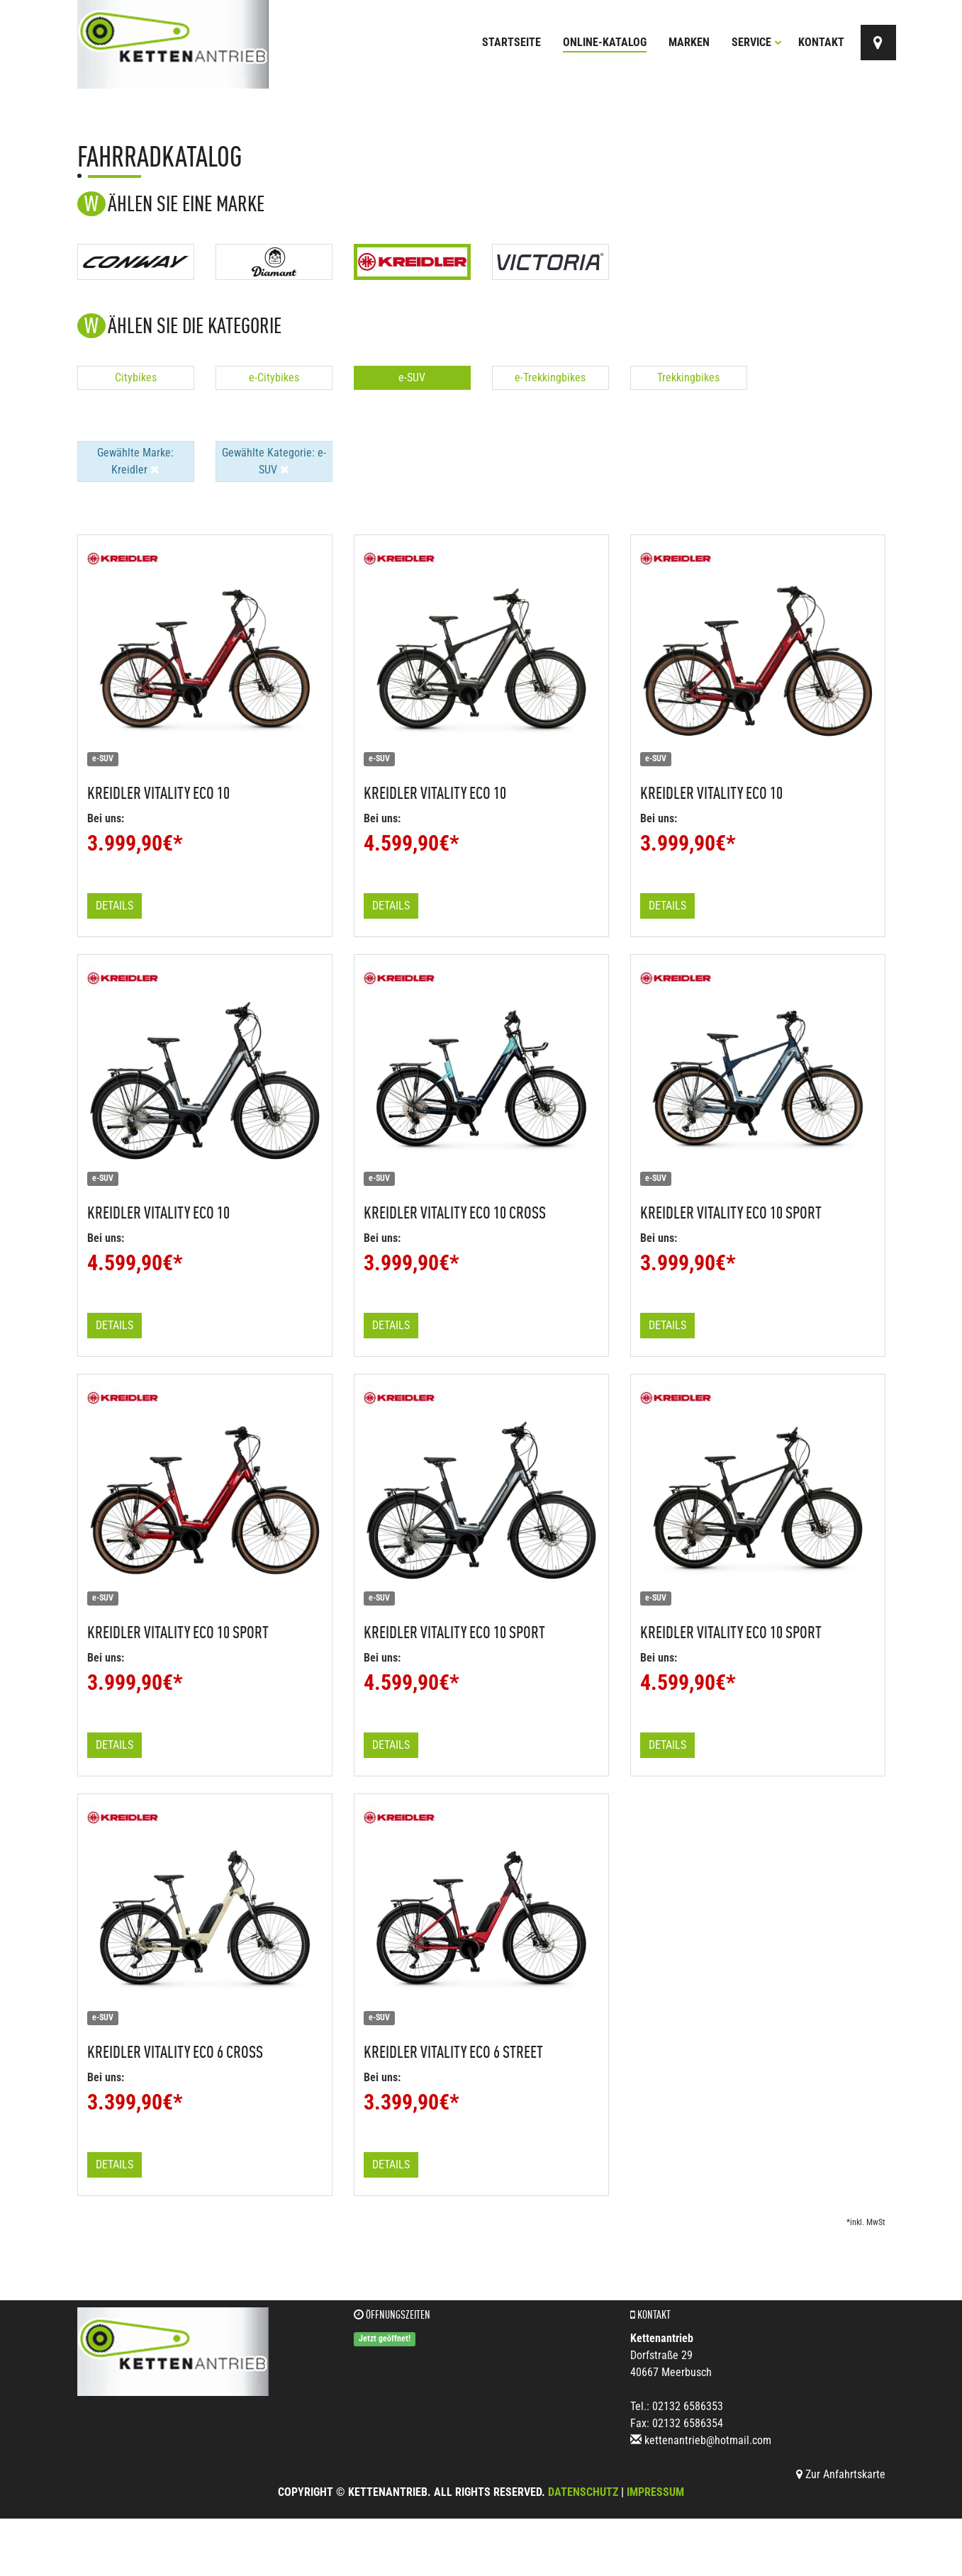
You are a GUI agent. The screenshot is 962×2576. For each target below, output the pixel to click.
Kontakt (821, 42)
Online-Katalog (605, 42)
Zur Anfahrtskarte (840, 2474)
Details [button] (114, 905)
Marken (689, 42)
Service (757, 42)
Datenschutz (583, 2492)
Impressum (655, 2492)
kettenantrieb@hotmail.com (707, 2440)
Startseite (511, 42)
